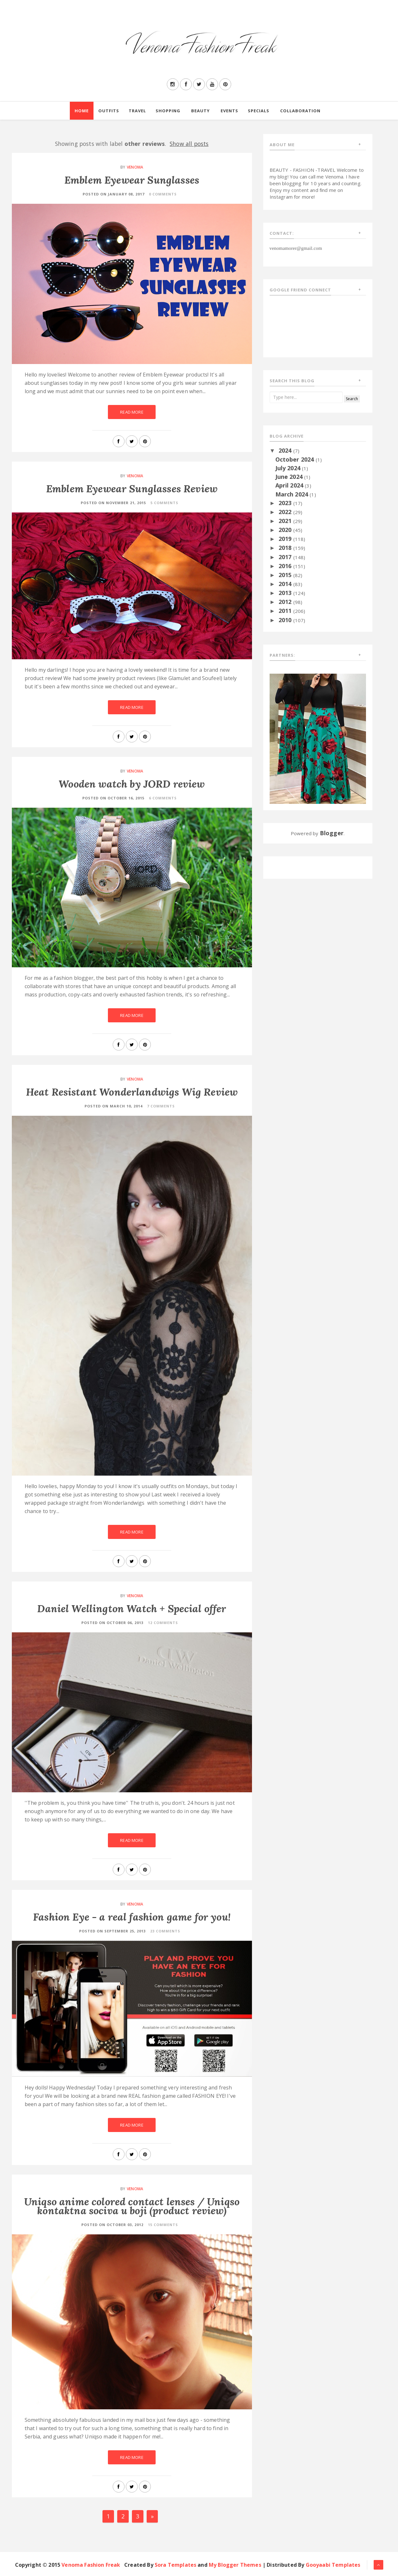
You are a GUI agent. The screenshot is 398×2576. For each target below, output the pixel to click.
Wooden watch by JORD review (132, 783)
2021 (286, 521)
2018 (286, 547)
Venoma (135, 167)
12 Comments (163, 1622)
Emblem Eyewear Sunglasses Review (131, 488)
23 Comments (165, 1931)
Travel (137, 111)
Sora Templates (175, 2564)
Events (229, 111)
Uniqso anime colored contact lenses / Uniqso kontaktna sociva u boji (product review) (132, 2206)
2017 (286, 557)
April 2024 (290, 485)
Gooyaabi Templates (333, 2564)
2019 (286, 539)
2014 (286, 584)
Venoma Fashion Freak (90, 2564)
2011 (286, 610)
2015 (286, 575)
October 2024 (295, 459)
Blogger (332, 833)
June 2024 (290, 476)
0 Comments (163, 194)
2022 (286, 512)
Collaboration (300, 111)
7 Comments (161, 1106)
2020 (286, 530)
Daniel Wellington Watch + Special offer (131, 1608)
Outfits (108, 111)
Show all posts (189, 143)
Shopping (168, 111)
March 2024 (292, 494)
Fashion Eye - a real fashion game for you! (132, 1916)
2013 (286, 593)
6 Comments (163, 798)
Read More (131, 412)
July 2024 (288, 468)
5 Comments (164, 502)
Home (82, 111)
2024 (286, 450)
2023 (286, 503)
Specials (258, 111)
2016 (286, 566)
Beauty (200, 111)
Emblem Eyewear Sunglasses (131, 179)
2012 (286, 602)
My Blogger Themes (235, 2564)
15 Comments (163, 2224)
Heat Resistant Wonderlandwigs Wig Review (132, 1091)
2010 (286, 620)
